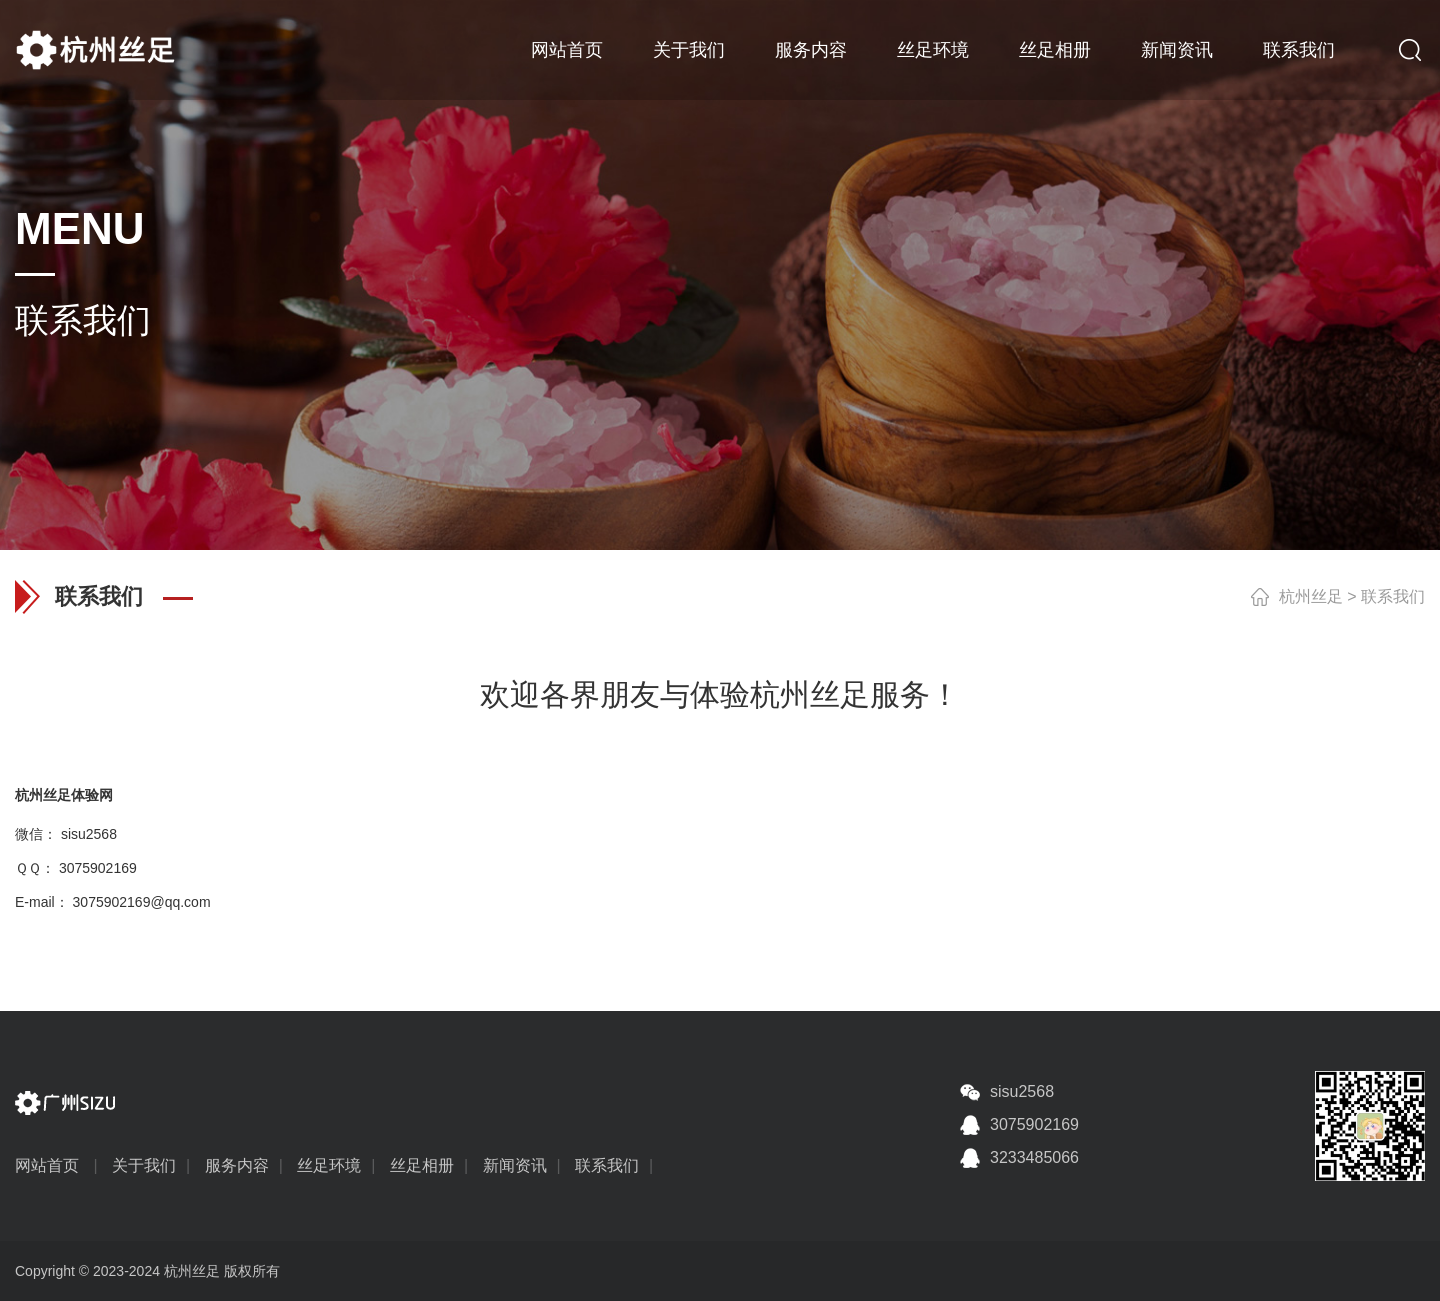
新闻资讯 (1177, 50)
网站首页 (567, 50)
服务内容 (811, 50)
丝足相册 (1055, 50)
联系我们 (1299, 50)
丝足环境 (933, 50)
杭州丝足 (1311, 596)
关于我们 (689, 50)
